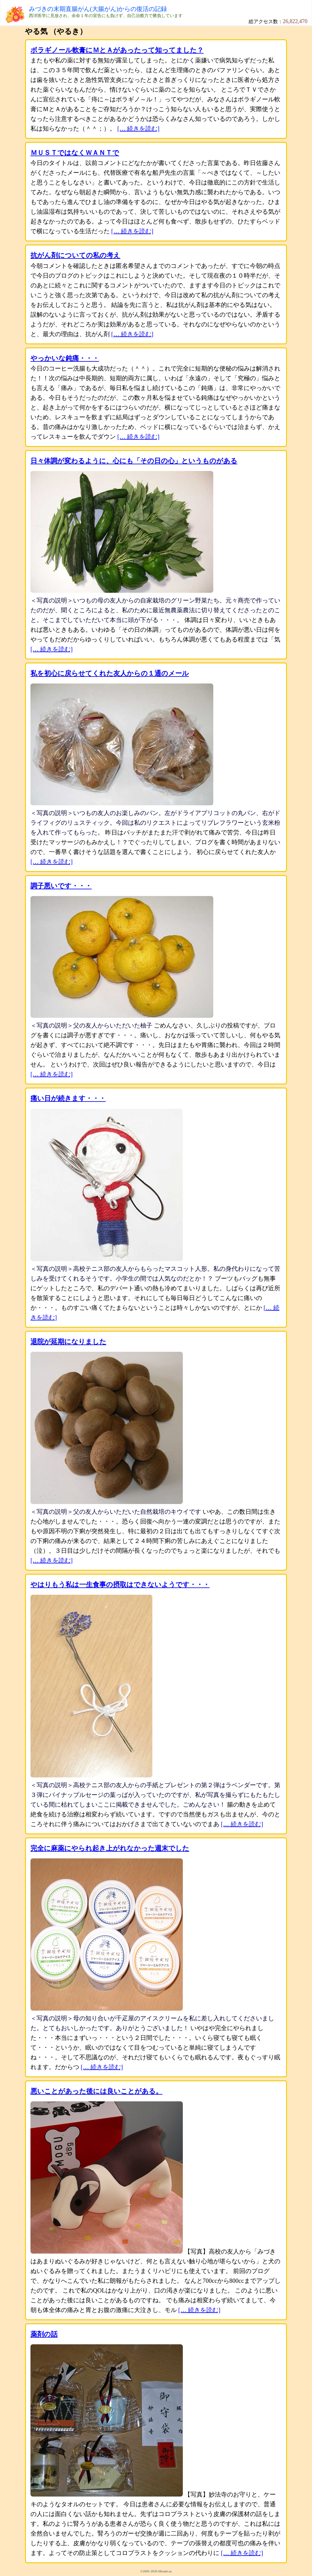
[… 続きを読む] (138, 128)
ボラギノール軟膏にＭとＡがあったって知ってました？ (117, 50)
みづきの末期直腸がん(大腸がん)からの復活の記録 (98, 8)
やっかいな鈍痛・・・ (64, 358)
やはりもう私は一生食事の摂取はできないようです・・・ (120, 1584)
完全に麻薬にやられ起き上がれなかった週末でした (109, 1848)
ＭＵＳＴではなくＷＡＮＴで (74, 152)
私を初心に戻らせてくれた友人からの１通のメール (109, 673)
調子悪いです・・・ (61, 886)
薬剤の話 (44, 2334)
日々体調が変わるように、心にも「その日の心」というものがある (133, 461)
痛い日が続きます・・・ (68, 1098)
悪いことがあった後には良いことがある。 (96, 2091)
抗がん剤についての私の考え (75, 255)
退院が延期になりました (68, 1341)
